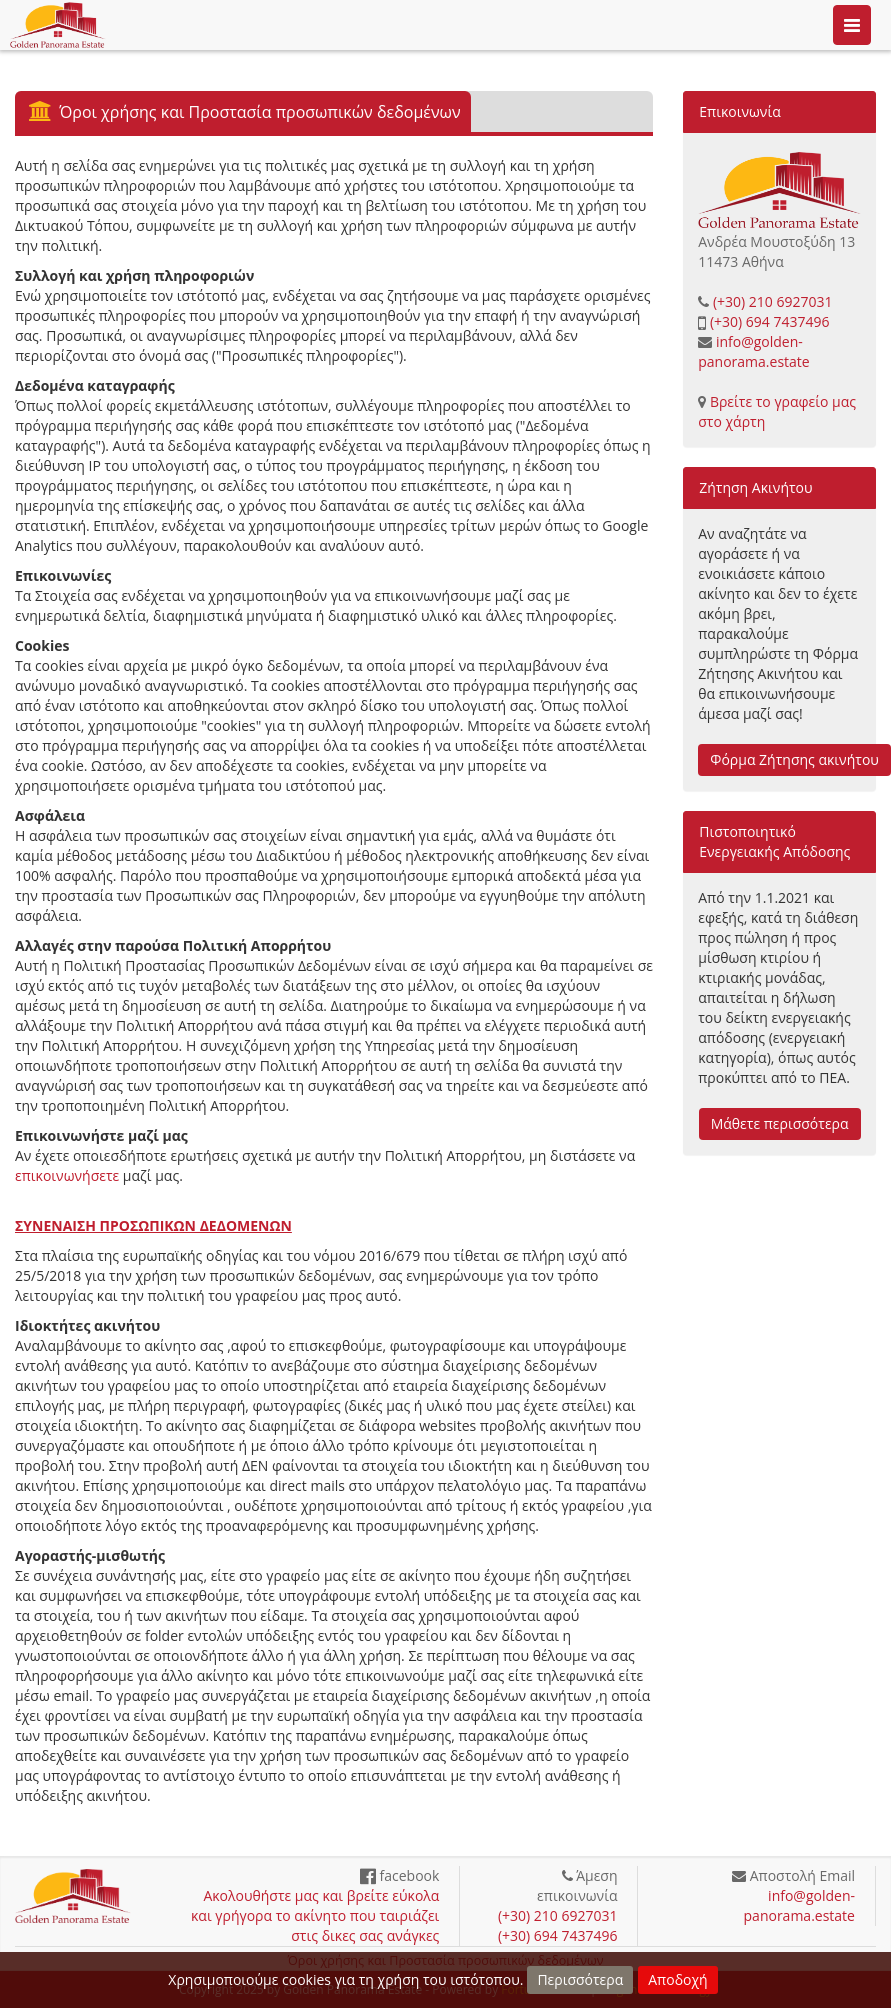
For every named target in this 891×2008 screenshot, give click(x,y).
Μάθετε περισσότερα (780, 1123)
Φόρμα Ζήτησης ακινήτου (794, 759)
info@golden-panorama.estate (753, 351)
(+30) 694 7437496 (770, 321)
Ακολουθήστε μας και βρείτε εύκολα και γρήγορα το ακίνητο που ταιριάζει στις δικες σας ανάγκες (315, 1915)
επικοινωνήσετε (67, 1175)
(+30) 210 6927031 (773, 301)
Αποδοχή (677, 1979)
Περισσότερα (580, 1979)
